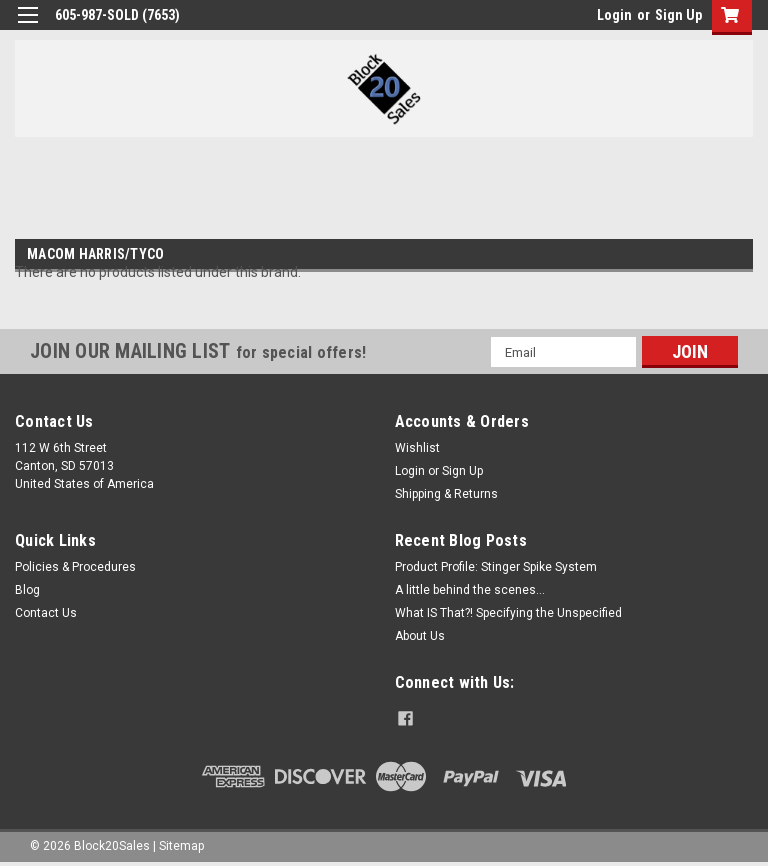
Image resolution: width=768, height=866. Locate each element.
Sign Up (678, 15)
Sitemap (181, 846)
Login (614, 15)
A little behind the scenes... (470, 590)
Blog (27, 590)
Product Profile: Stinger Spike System (496, 567)
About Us (420, 636)
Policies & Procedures (75, 567)
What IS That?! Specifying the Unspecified (508, 613)
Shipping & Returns (446, 494)
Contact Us (46, 613)
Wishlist (417, 448)
